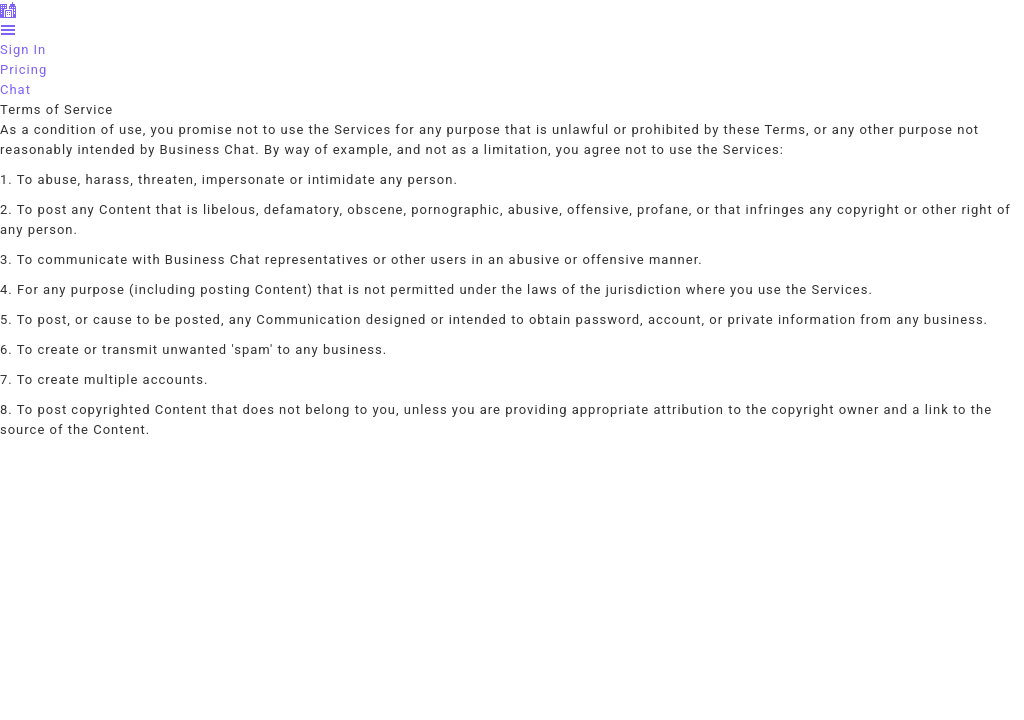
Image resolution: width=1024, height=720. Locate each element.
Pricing (23, 69)
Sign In (23, 49)
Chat (15, 89)
